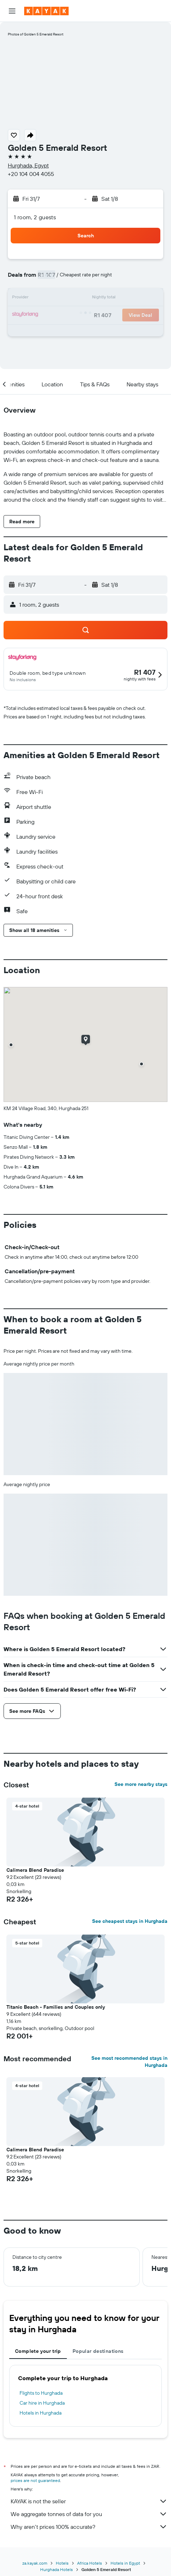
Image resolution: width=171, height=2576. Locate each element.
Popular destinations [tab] (98, 2351)
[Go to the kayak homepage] (46, 11)
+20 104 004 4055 (31, 173)
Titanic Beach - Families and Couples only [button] (55, 2007)
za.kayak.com (34, 2563)
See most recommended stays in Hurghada (129, 2061)
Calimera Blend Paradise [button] (35, 1870)
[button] (12, 11)
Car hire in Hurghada (42, 2403)
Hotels (62, 2563)
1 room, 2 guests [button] (35, 217)
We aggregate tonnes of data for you (89, 2514)
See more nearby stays (140, 1784)
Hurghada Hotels (56, 2569)
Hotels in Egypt (125, 2563)
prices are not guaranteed (35, 2480)
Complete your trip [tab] (38, 2351)
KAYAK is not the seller (89, 2501)
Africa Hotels (89, 2563)
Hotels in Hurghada (41, 2413)
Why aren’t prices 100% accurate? (89, 2526)
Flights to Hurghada (41, 2393)
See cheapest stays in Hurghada (129, 1921)
